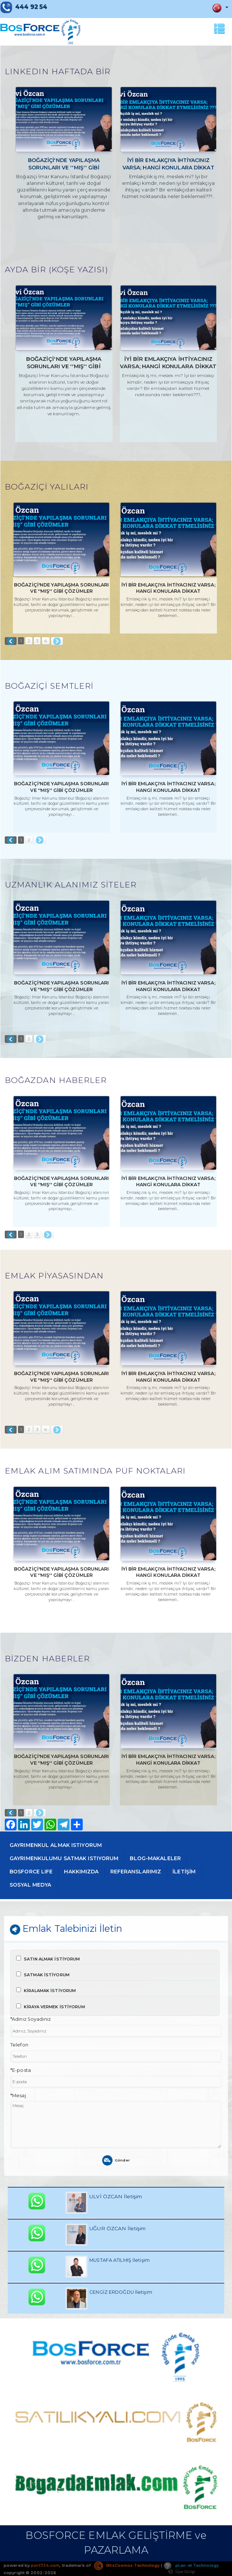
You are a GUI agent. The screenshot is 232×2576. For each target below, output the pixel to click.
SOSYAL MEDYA (30, 1885)
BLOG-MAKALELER (155, 1858)
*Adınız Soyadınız (30, 2019)
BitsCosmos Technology (127, 2565)
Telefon (19, 2045)
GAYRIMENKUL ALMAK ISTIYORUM (56, 1845)
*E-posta (20, 2070)
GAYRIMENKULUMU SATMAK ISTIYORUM (64, 1858)
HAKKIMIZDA (81, 1871)
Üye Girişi (181, 2572)
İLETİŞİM (184, 1871)
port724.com (45, 2565)
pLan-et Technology (191, 2565)
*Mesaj (18, 2095)
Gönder (116, 2160)
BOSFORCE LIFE (31, 1871)
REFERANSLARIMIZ (135, 1871)
